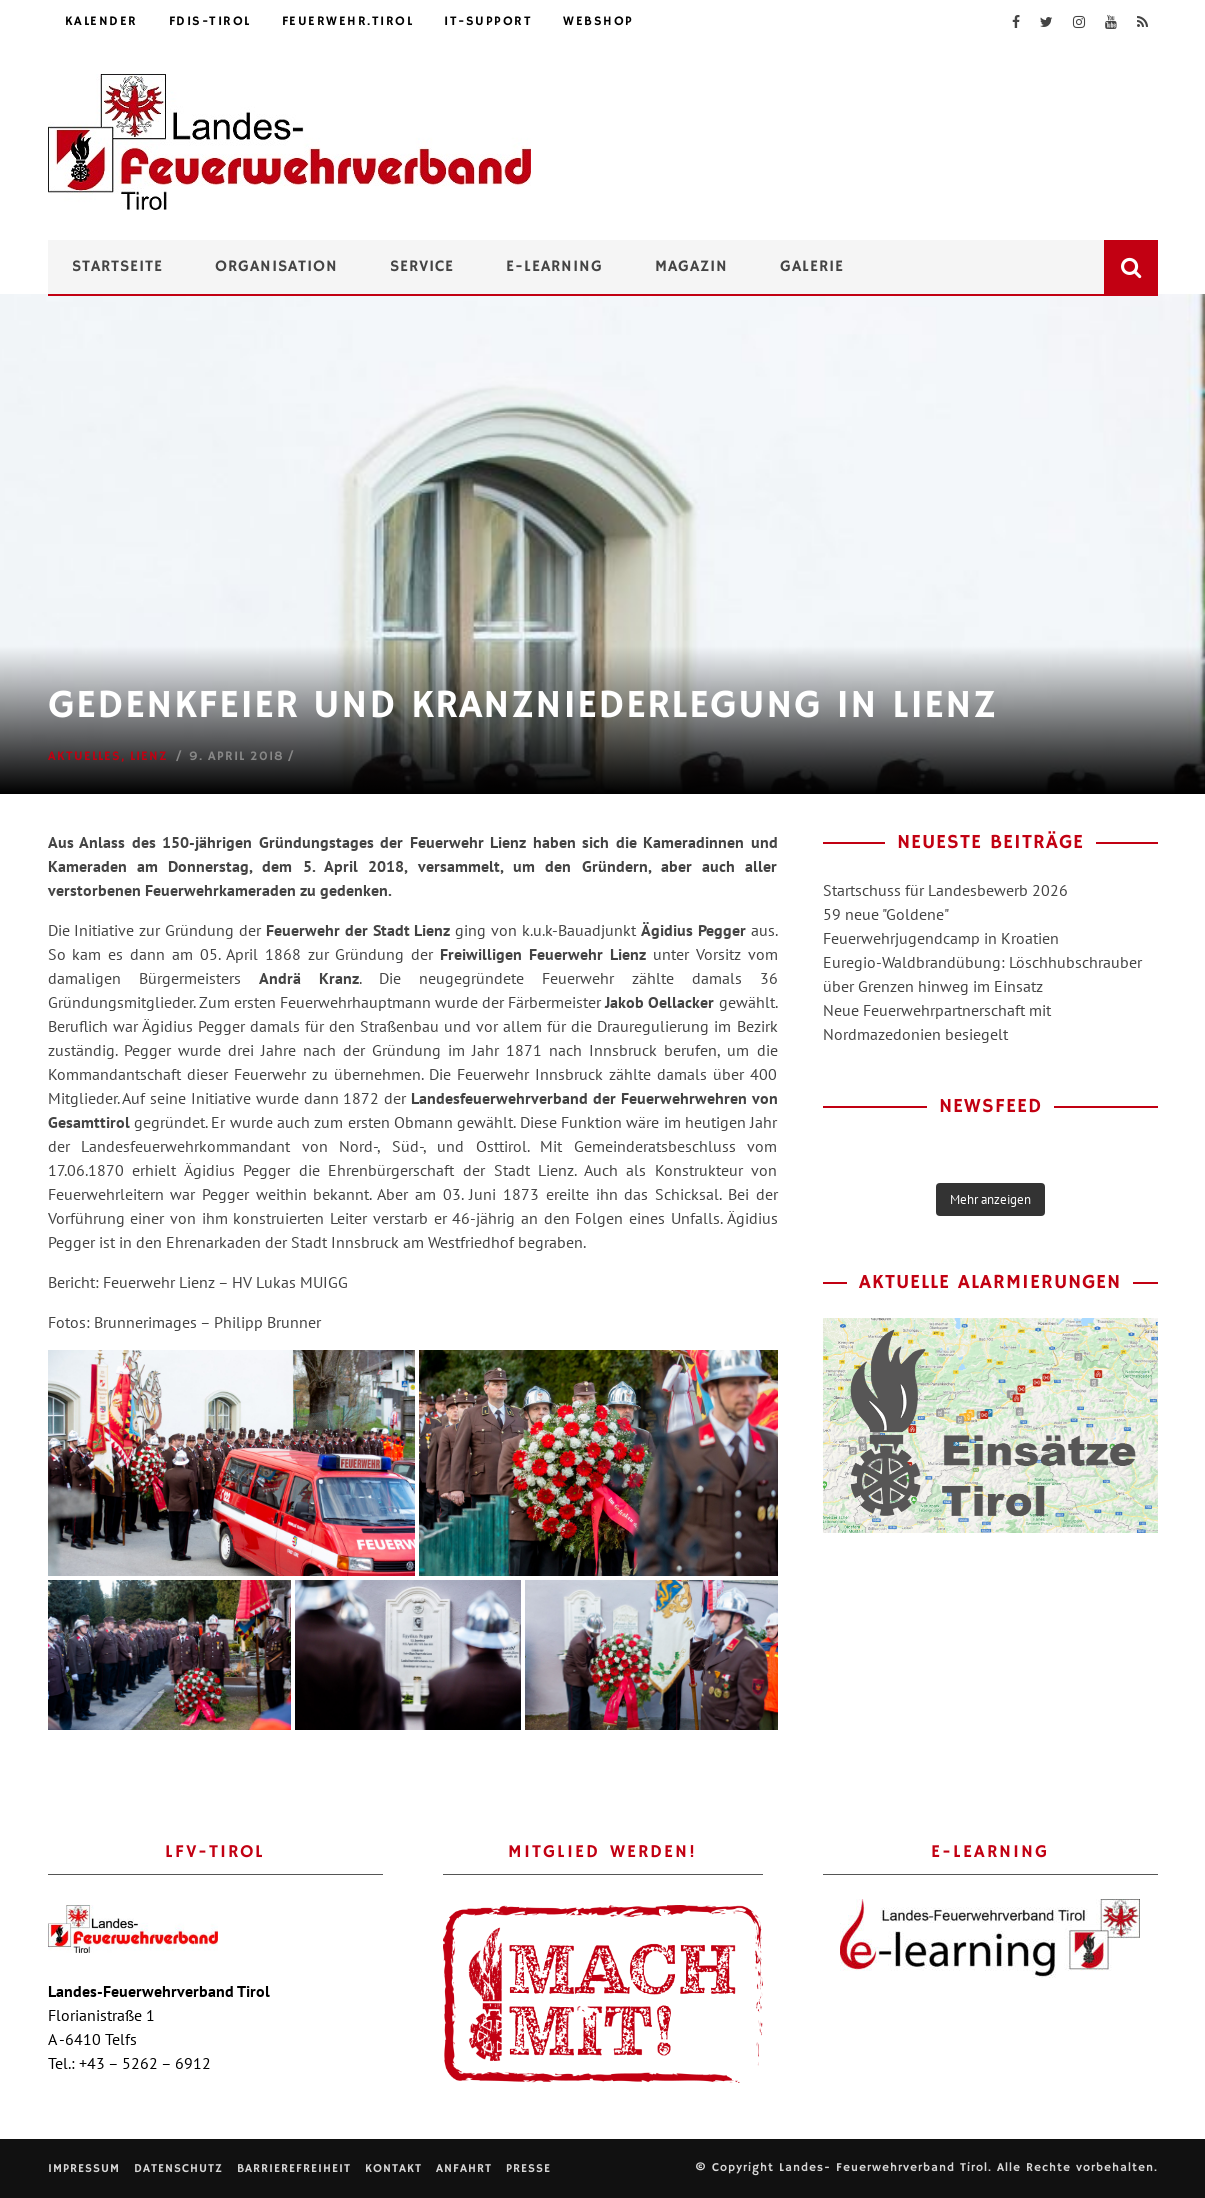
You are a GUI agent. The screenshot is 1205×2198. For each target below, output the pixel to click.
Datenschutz (178, 2168)
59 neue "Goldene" (886, 914)
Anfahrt (464, 2168)
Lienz (149, 756)
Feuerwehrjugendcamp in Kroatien (941, 938)
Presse (528, 2168)
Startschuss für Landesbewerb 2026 (945, 890)
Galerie (812, 267)
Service (422, 267)
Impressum (84, 2168)
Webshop (598, 21)
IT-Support (488, 21)
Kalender (101, 21)
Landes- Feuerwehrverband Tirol (883, 2167)
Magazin (691, 267)
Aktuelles (84, 756)
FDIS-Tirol (210, 21)
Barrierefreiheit (294, 2168)
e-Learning (554, 267)
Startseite (117, 267)
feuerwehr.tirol (348, 21)
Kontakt (393, 2168)
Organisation (276, 267)
